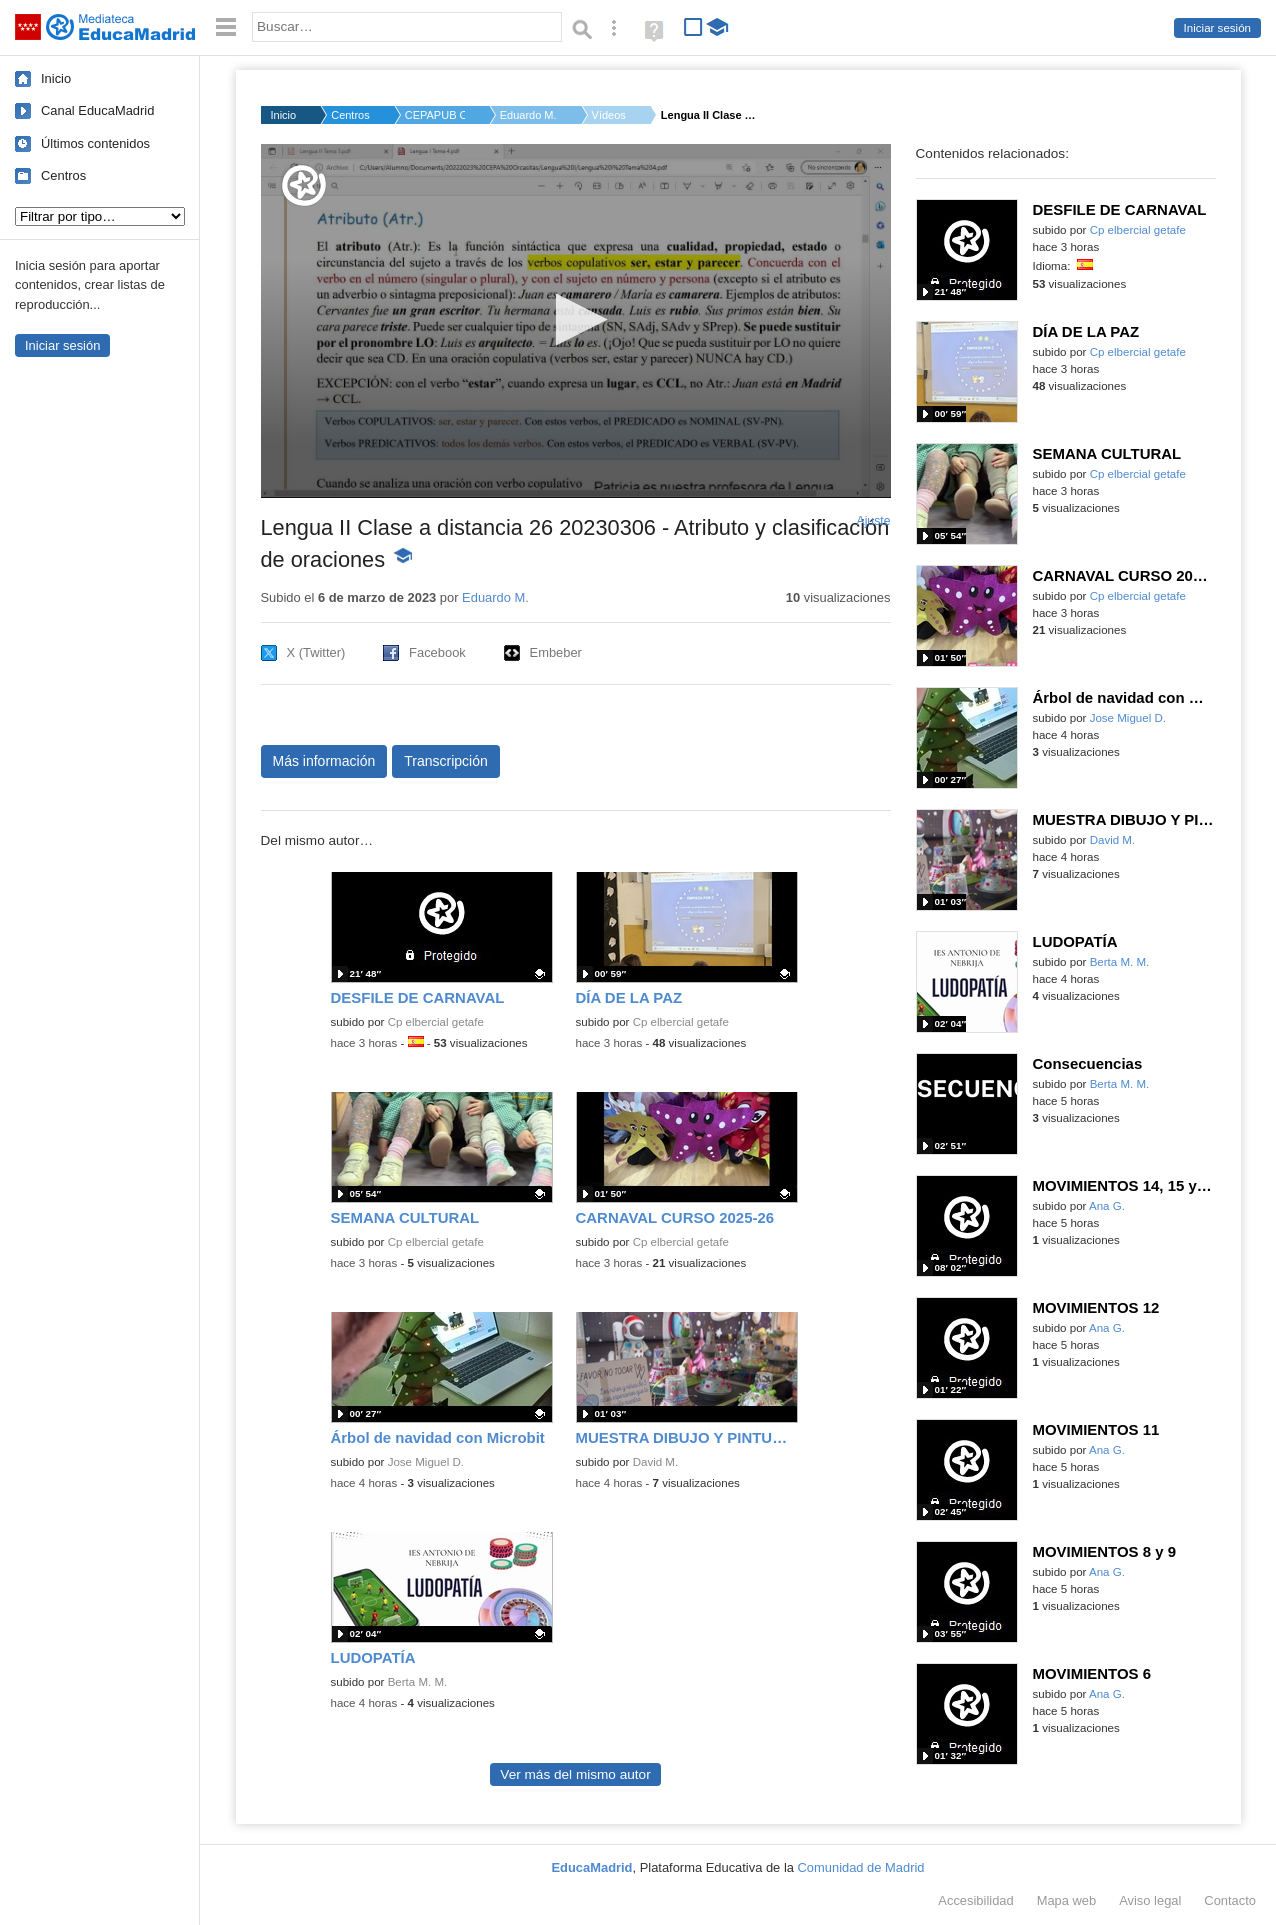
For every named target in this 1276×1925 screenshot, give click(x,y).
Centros (63, 175)
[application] (576, 321)
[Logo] (304, 185)
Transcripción (446, 761)
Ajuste (873, 521)
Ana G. (1107, 1206)
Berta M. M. (418, 1682)
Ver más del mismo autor (575, 1774)
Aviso (1150, 1900)
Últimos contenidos (95, 143)
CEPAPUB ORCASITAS (435, 115)
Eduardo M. (528, 115)
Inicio (56, 78)
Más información (324, 761)
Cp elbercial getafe (436, 1022)
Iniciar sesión (1217, 28)
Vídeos (609, 115)
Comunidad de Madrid (861, 1867)
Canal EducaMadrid (97, 110)
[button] (575, 319)
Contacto (1230, 1900)
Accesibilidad (975, 1900)
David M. (656, 1462)
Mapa (1067, 1900)
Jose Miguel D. (426, 1462)
